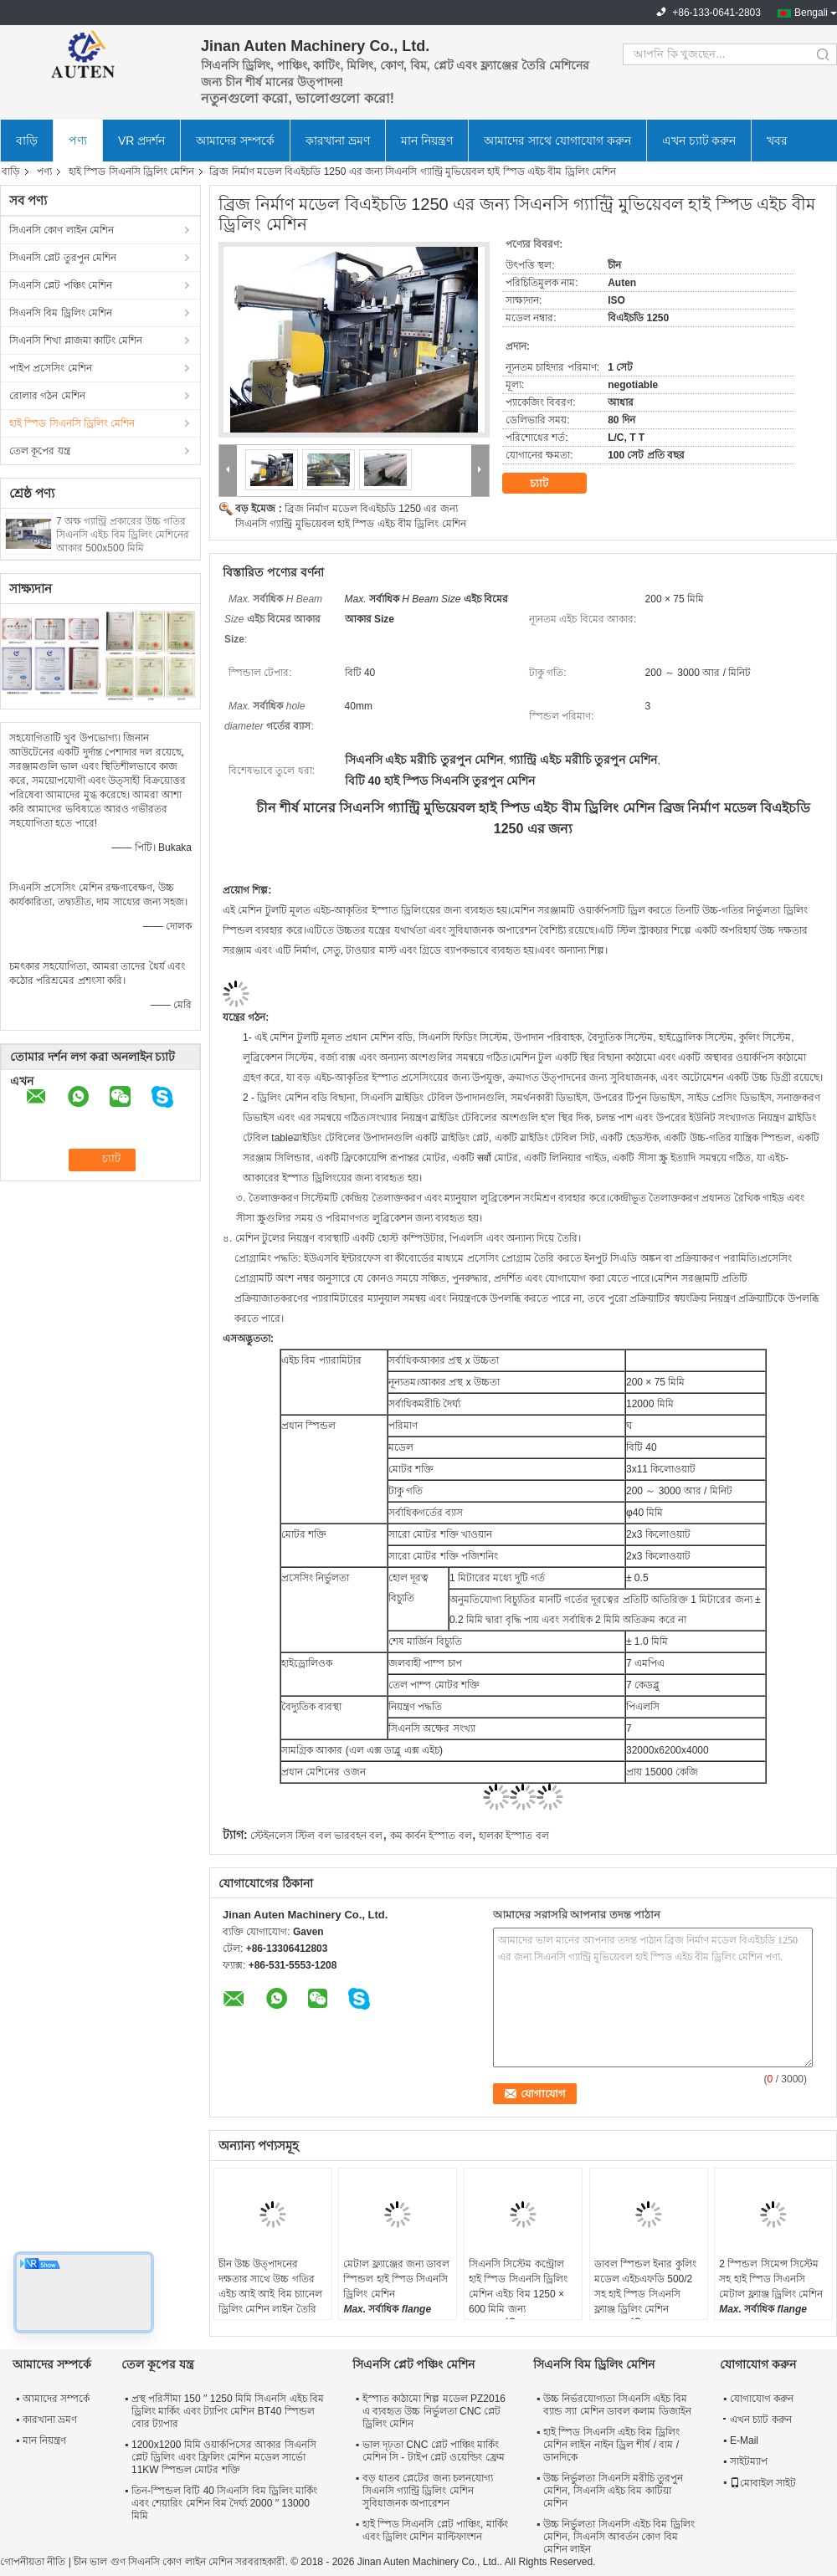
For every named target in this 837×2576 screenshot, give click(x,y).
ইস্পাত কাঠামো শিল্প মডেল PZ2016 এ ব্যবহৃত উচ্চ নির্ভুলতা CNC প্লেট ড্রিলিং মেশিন (434, 2411)
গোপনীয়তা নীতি (32, 2562)
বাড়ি (27, 140)
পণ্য (78, 140)
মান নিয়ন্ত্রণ (427, 140)
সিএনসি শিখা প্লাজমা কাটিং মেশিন (75, 340)
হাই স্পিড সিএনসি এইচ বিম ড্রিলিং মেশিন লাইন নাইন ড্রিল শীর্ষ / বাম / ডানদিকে (611, 2444)
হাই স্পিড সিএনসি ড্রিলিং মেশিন (131, 171)
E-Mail (744, 2440)
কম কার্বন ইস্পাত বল (431, 1835)
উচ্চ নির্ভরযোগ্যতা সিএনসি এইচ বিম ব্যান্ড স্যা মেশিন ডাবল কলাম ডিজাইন (617, 2405)
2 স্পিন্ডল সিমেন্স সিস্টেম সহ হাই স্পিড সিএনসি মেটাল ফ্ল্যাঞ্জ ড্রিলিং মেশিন (771, 2279)
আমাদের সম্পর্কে (235, 140)
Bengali (811, 12)
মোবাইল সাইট (763, 2483)
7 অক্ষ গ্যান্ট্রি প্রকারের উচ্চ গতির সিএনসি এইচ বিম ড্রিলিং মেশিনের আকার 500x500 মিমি (122, 534)
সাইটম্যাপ (749, 2461)
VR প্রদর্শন (141, 140)
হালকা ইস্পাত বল (514, 1835)
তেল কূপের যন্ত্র (39, 451)
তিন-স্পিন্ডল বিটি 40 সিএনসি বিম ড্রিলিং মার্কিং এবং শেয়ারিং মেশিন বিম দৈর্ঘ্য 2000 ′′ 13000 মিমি (224, 2503)
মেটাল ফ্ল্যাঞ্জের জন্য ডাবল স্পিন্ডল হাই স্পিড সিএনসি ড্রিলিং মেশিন (396, 2279)
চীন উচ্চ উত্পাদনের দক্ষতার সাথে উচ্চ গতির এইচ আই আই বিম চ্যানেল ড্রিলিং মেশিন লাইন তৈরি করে (270, 2294)
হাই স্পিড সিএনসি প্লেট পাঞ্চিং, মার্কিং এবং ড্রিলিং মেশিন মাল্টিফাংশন (435, 2530)
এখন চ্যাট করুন (699, 140)
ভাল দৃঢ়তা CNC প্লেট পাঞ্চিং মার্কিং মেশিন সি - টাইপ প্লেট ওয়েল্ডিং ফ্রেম (433, 2451)
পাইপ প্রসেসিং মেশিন (50, 368)
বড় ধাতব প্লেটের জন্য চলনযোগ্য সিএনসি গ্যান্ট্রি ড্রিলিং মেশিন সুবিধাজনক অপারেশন (427, 2490)
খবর (777, 140)
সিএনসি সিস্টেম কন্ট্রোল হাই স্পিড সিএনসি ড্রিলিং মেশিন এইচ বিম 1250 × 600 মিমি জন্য (518, 2286)
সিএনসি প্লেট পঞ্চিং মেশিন (60, 285)
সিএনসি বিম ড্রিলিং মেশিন (60, 313)
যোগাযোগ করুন (761, 2398)
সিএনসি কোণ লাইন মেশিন (61, 230)
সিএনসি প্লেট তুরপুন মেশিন (62, 258)
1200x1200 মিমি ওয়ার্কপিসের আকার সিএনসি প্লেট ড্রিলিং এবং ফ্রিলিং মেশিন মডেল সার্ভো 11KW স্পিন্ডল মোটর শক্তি (223, 2457)
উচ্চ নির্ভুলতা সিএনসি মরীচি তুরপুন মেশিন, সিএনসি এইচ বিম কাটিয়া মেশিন (613, 2490)
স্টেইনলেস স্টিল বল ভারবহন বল (316, 1835)
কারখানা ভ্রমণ (338, 140)
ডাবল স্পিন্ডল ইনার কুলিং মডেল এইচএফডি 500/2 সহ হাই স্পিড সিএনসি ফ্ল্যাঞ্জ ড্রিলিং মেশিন (645, 2286)
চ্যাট (551, 483)
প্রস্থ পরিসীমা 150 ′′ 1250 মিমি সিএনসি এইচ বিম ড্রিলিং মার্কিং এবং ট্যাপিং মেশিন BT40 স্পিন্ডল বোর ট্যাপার (227, 2411)
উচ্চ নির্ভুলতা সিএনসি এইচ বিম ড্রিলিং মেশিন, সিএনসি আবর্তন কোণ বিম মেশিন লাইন (619, 2536)
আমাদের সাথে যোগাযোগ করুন (557, 140)
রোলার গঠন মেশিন (47, 396)
